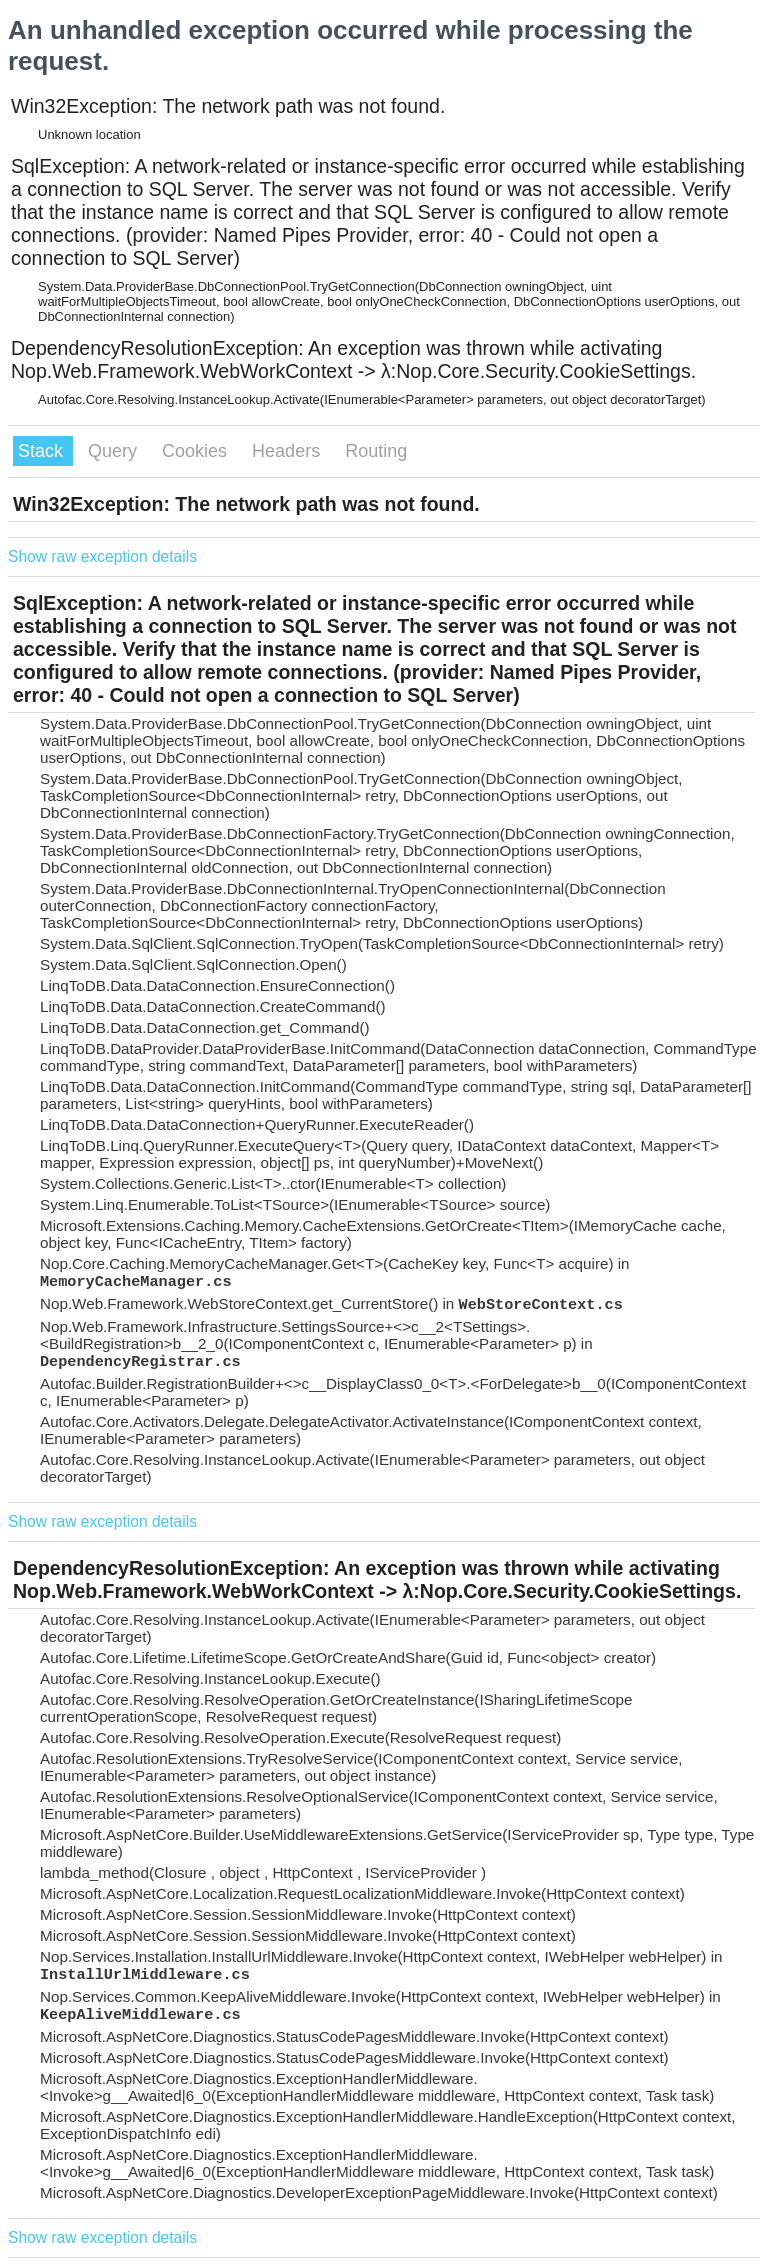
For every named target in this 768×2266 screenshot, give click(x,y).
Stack (43, 451)
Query (115, 451)
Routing (376, 451)
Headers (288, 451)
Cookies (197, 451)
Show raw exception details (102, 556)
